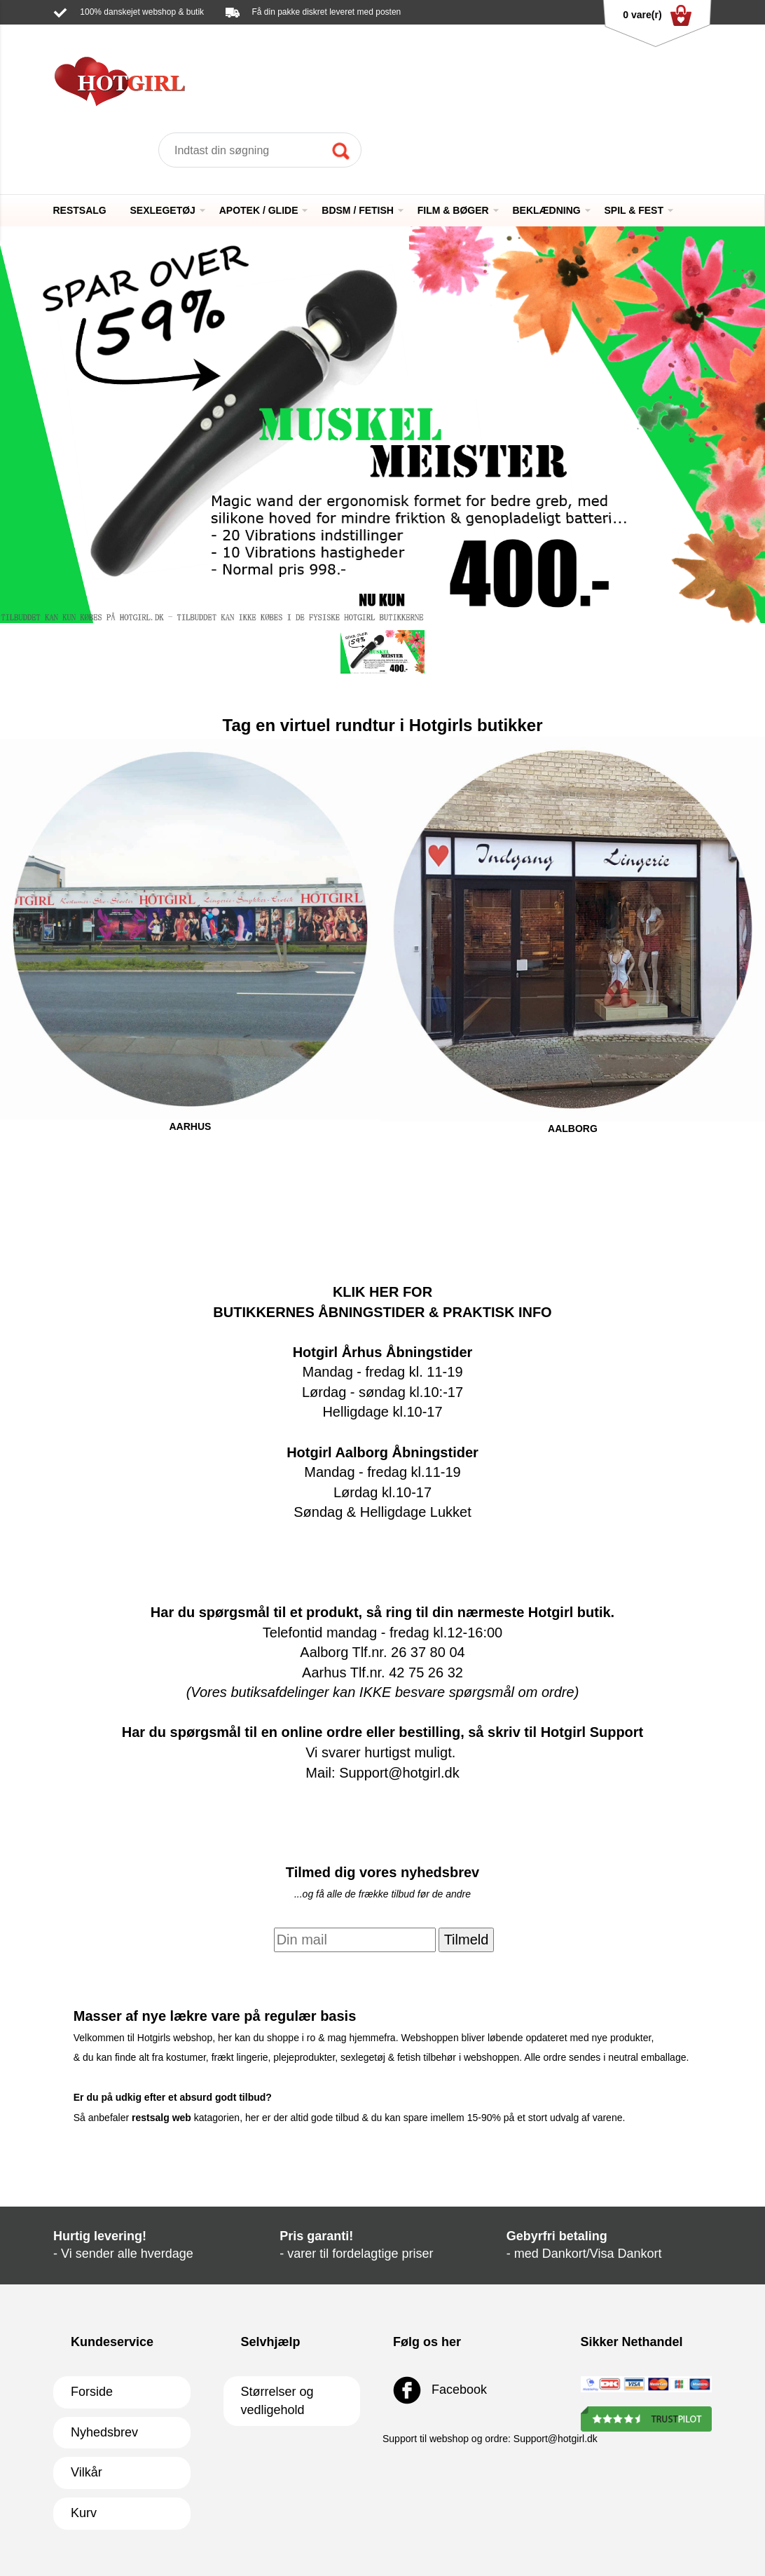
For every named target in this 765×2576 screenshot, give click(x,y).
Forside (92, 2392)
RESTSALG (79, 210)
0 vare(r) (657, 15)
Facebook (440, 2390)
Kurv (84, 2513)
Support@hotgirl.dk (187, 31)
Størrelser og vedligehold (277, 2401)
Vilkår (86, 2472)
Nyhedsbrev (104, 2432)
